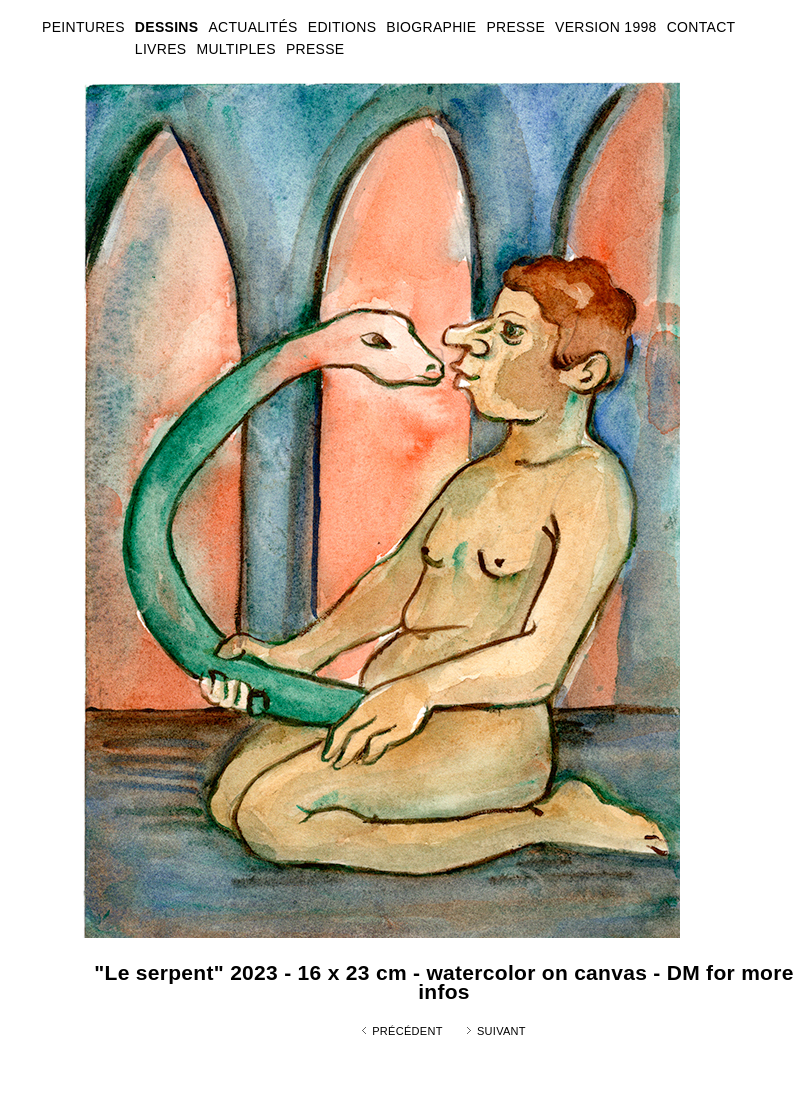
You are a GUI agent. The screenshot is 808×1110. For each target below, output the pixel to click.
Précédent (407, 1031)
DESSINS (167, 27)
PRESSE (315, 49)
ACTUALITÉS (252, 27)
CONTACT (701, 27)
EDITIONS (342, 27)
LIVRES (161, 49)
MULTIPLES (235, 49)
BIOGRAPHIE (431, 27)
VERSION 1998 (606, 27)
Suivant (501, 1031)
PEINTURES (83, 27)
